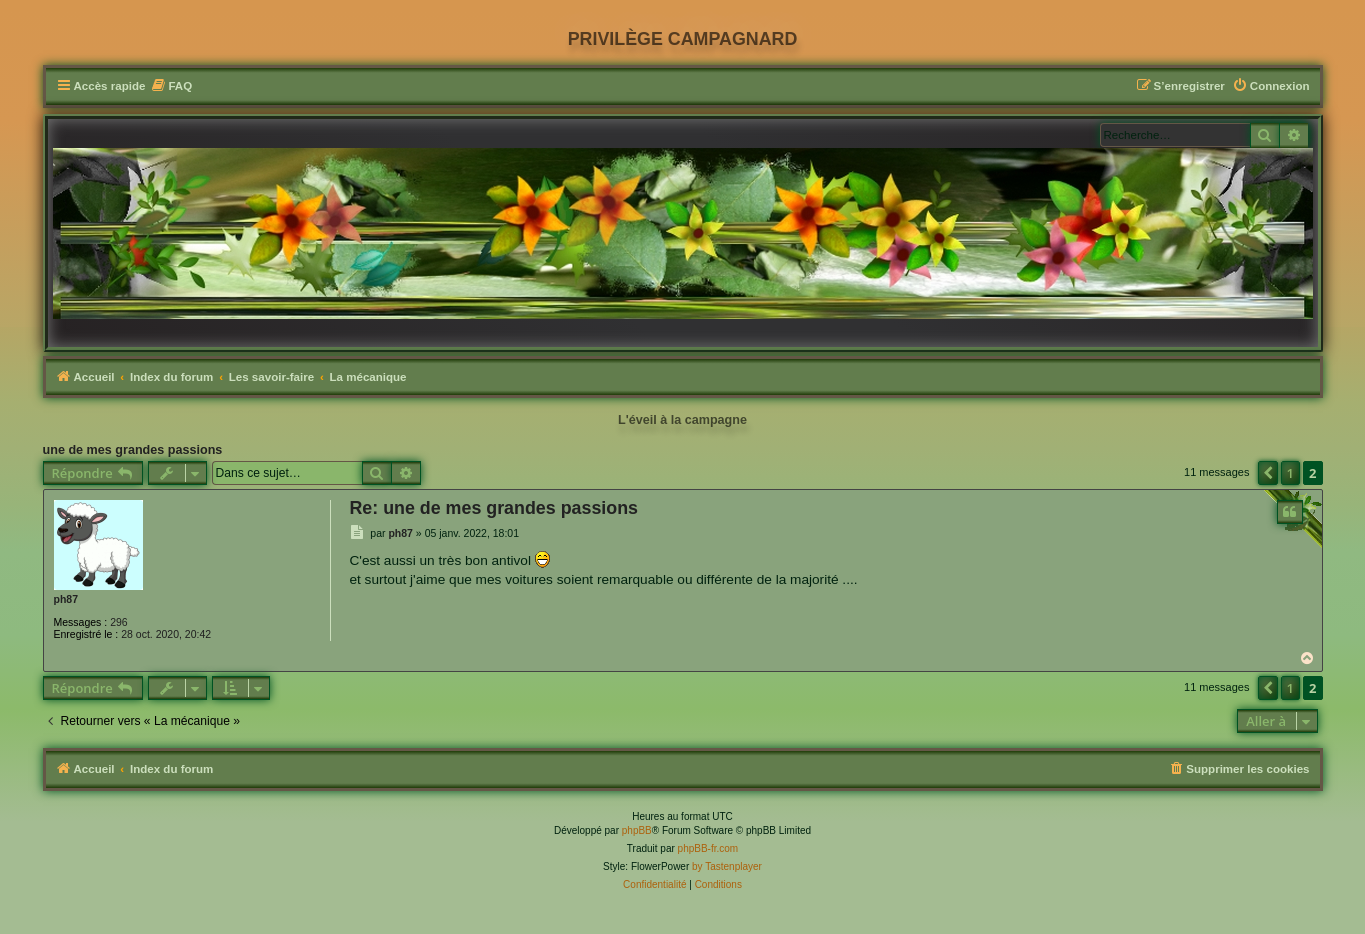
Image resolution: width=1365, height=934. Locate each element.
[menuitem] (171, 86)
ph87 (66, 599)
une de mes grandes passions (133, 450)
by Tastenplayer (727, 866)
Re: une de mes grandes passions (493, 508)
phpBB (637, 830)
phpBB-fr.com (708, 848)
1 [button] (1290, 473)
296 (119, 622)
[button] (1268, 473)
